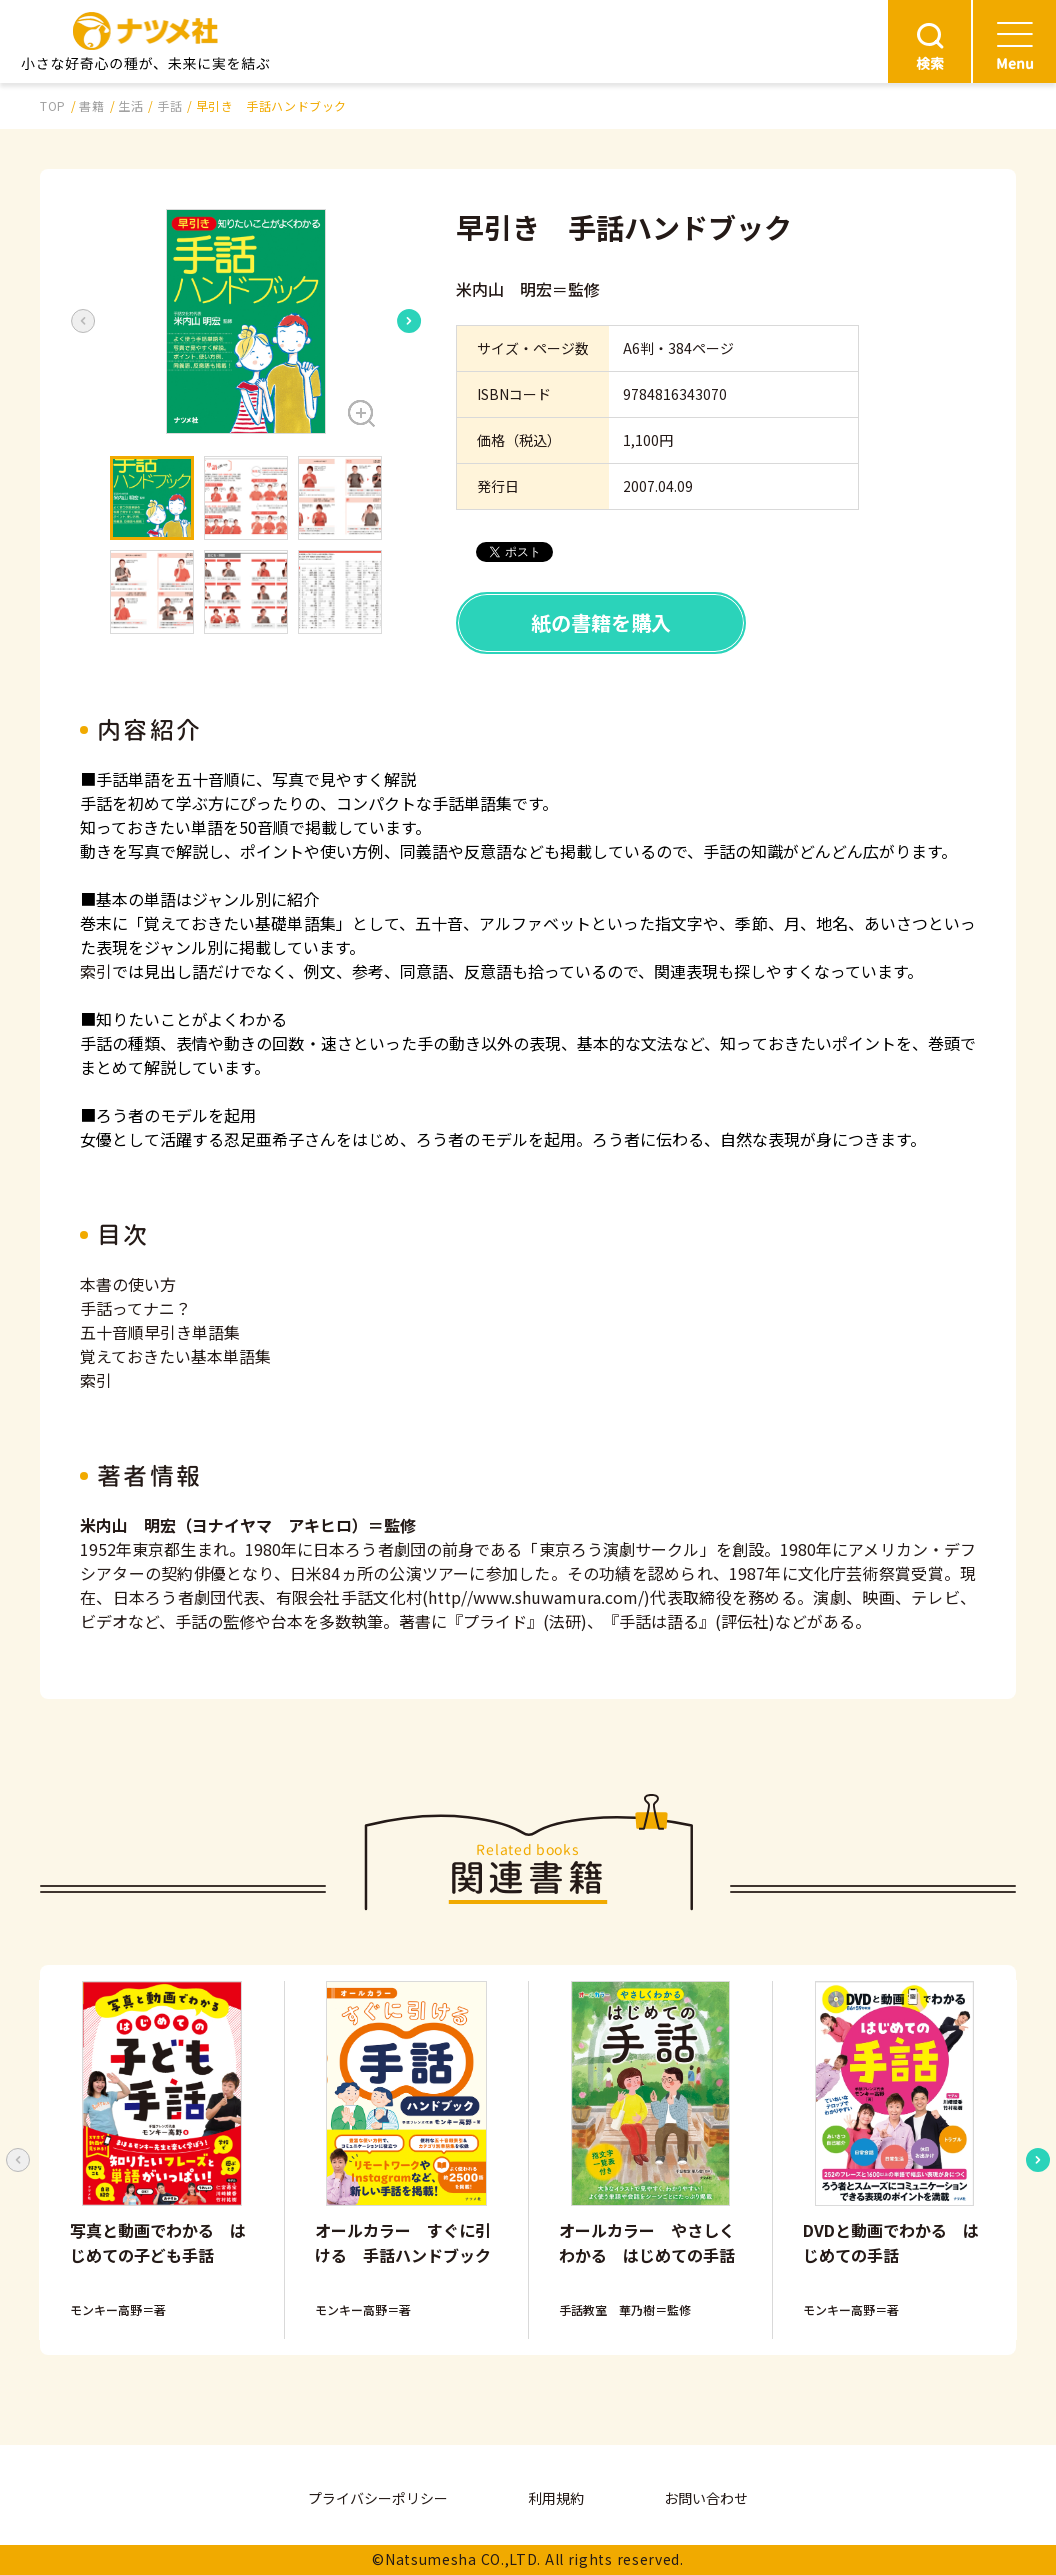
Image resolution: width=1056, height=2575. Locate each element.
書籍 (91, 105)
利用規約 (556, 2498)
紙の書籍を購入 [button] (601, 622)
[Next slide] (409, 321)
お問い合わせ (706, 2498)
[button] (246, 321)
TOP (53, 105)
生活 (130, 105)
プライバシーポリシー (378, 2498)
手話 (169, 105)
